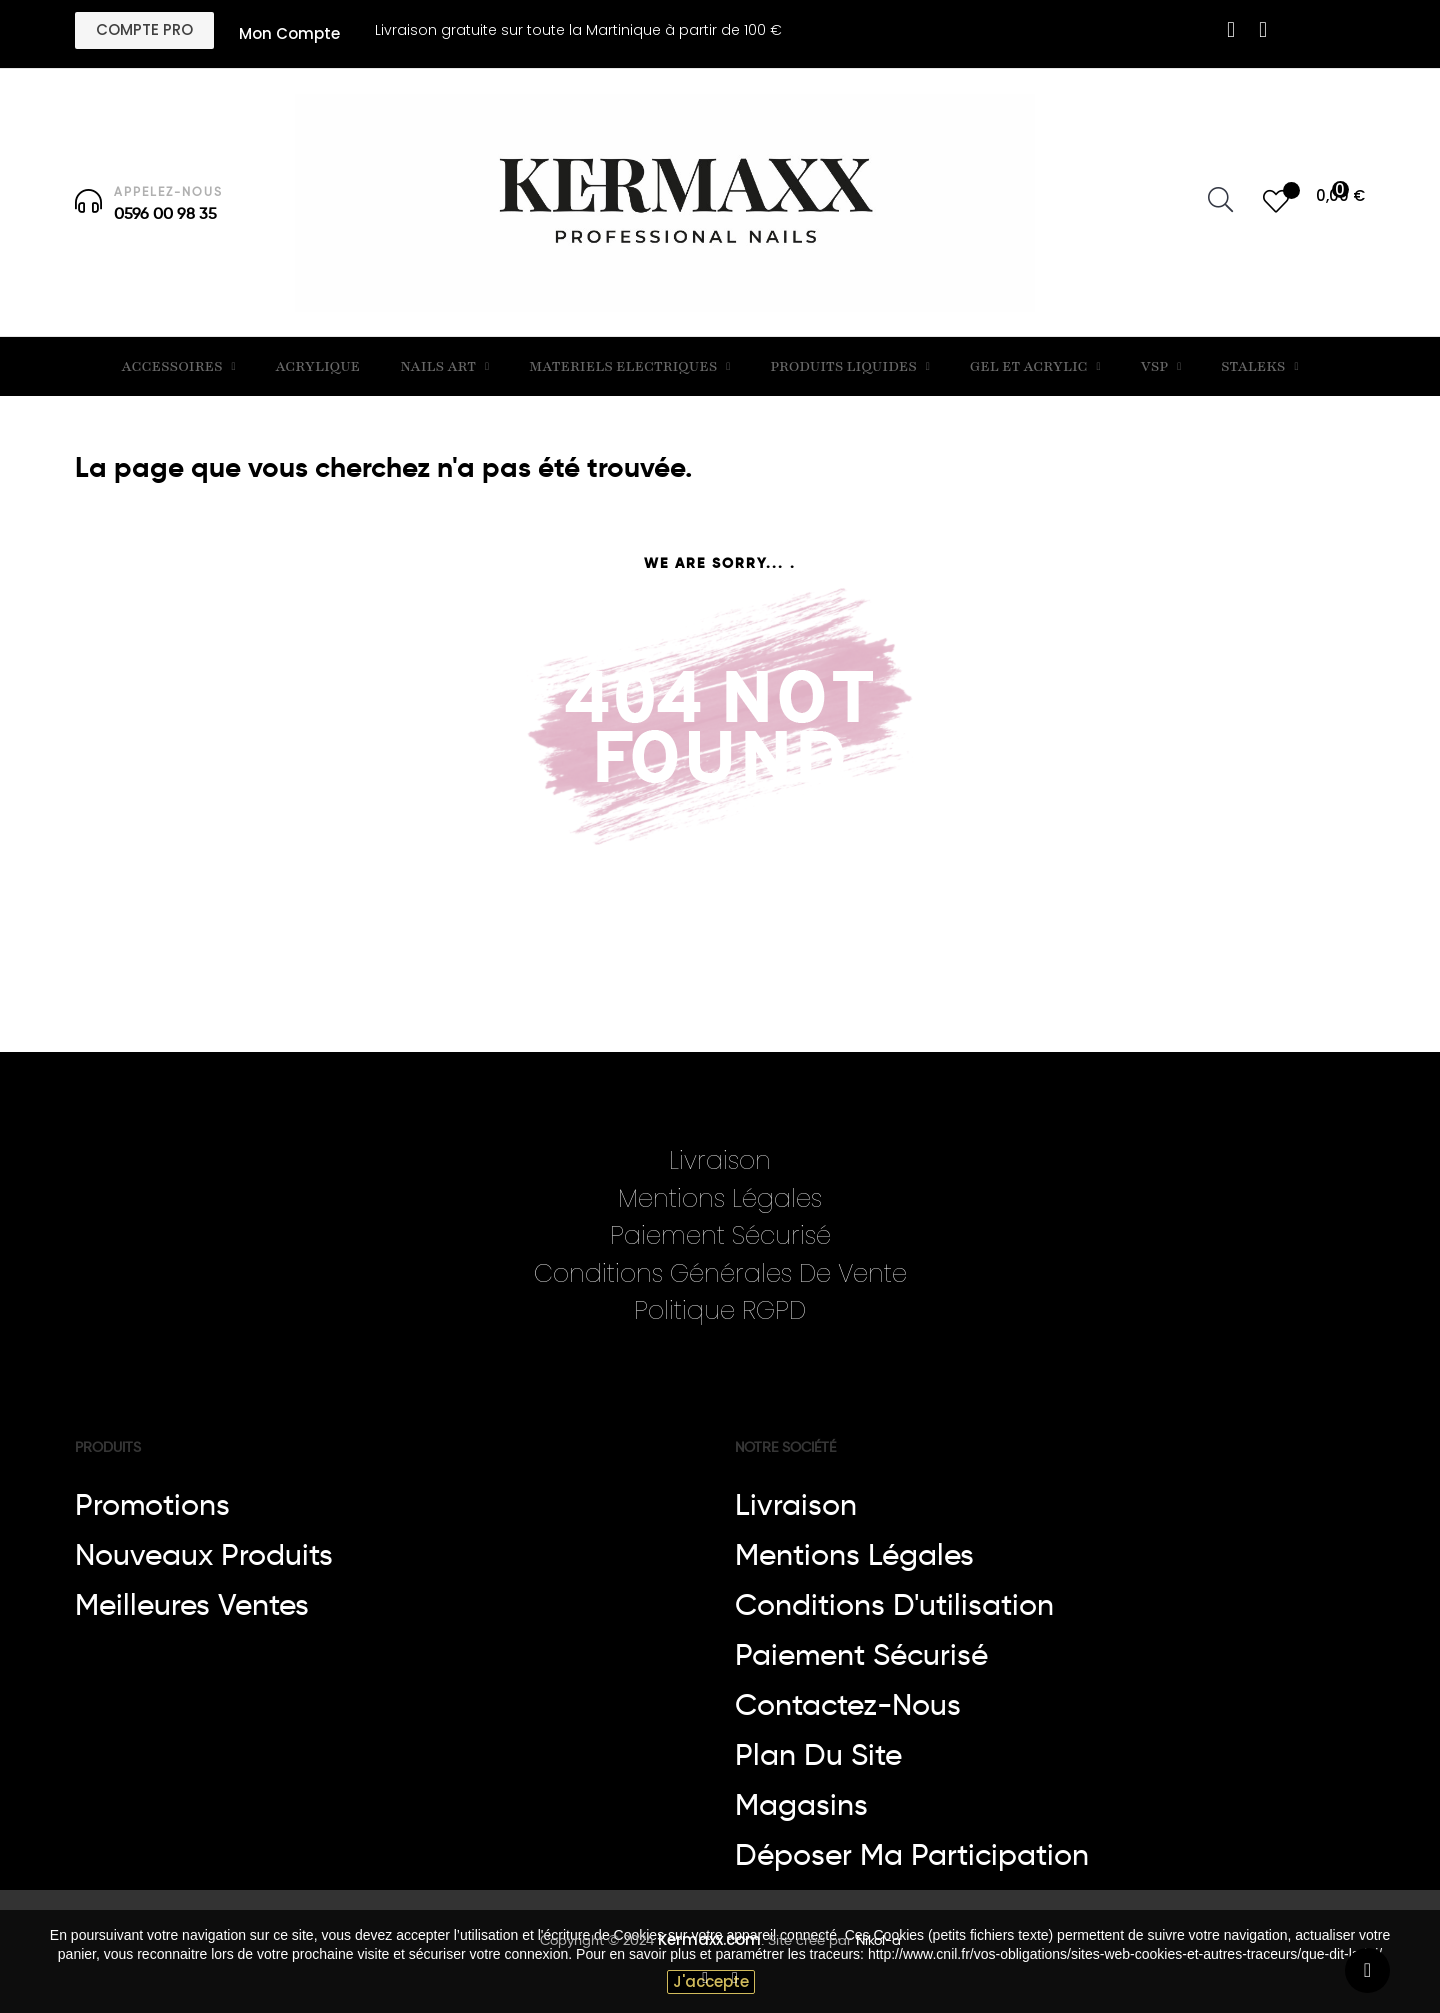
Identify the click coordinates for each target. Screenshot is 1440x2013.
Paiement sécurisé (861, 1655)
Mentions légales (854, 1555)
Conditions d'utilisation (894, 1605)
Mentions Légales (720, 1198)
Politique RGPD (720, 1310)
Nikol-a (876, 1940)
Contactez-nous (848, 1705)
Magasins (801, 1805)
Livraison (720, 1160)
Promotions (152, 1505)
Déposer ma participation (912, 1855)
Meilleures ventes (192, 1605)
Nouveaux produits (204, 1555)
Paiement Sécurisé (720, 1235)
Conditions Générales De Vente (720, 1273)
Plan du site (818, 1755)
